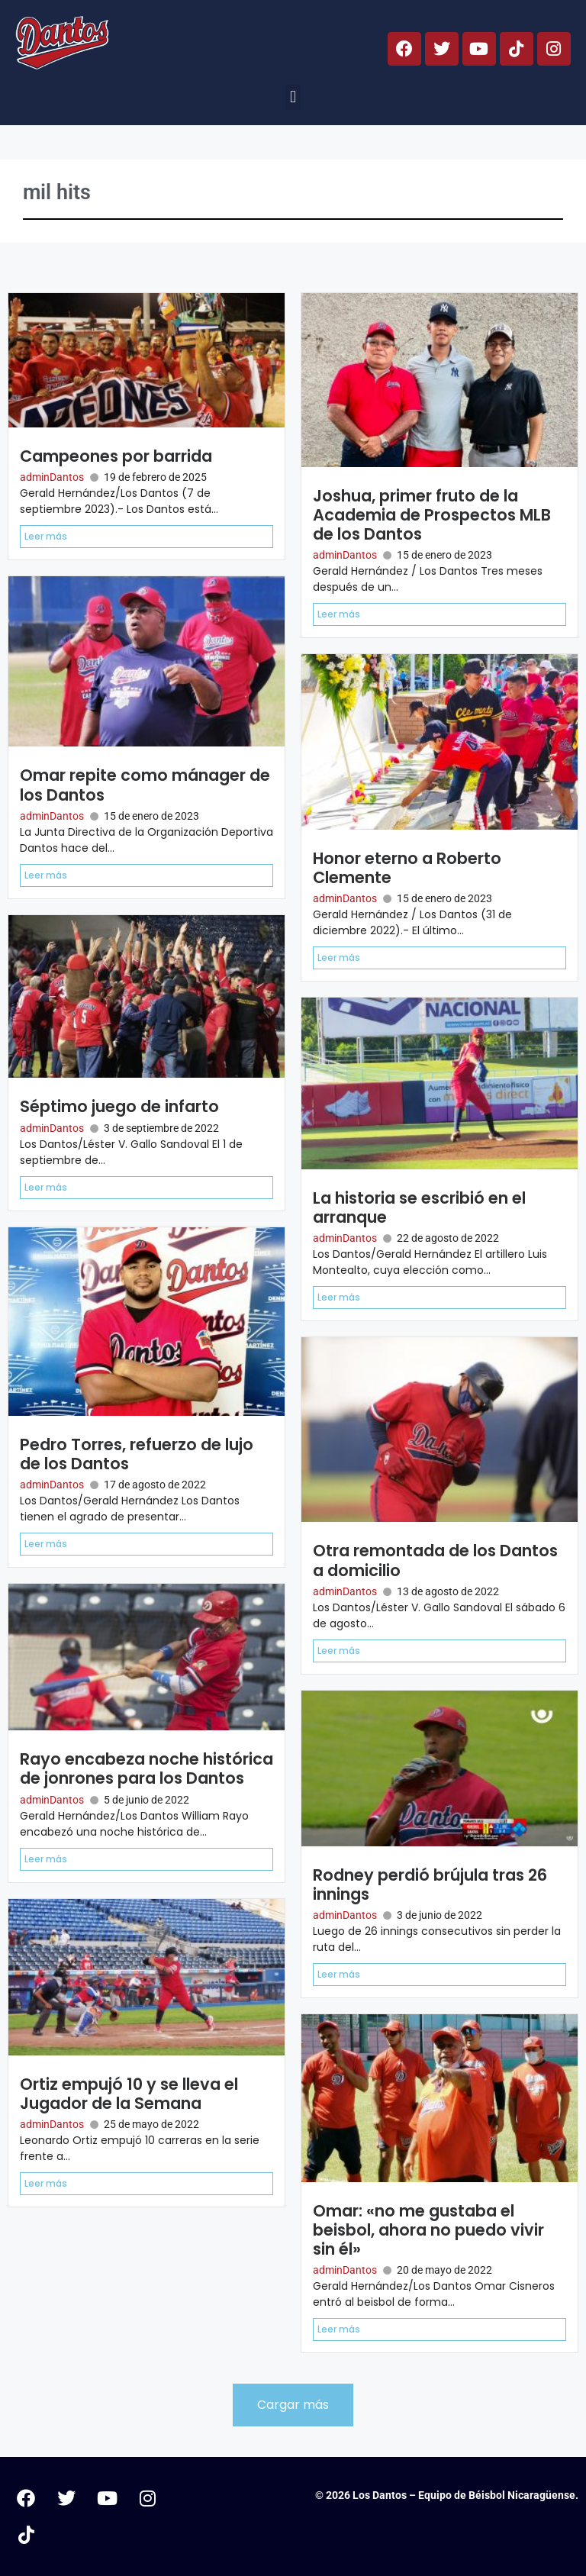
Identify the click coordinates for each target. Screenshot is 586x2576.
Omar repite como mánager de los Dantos (145, 784)
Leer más (45, 536)
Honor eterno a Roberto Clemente (407, 867)
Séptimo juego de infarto (119, 1106)
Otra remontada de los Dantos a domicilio (435, 1560)
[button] (292, 97)
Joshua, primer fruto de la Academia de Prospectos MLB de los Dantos (432, 515)
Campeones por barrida (116, 456)
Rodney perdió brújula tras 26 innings (430, 1884)
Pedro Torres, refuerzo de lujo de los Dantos (136, 1454)
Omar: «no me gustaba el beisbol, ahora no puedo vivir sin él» (428, 2230)
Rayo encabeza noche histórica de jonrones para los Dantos (146, 1768)
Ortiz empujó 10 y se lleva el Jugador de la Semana (129, 2093)
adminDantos (52, 477)
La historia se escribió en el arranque (419, 1207)
